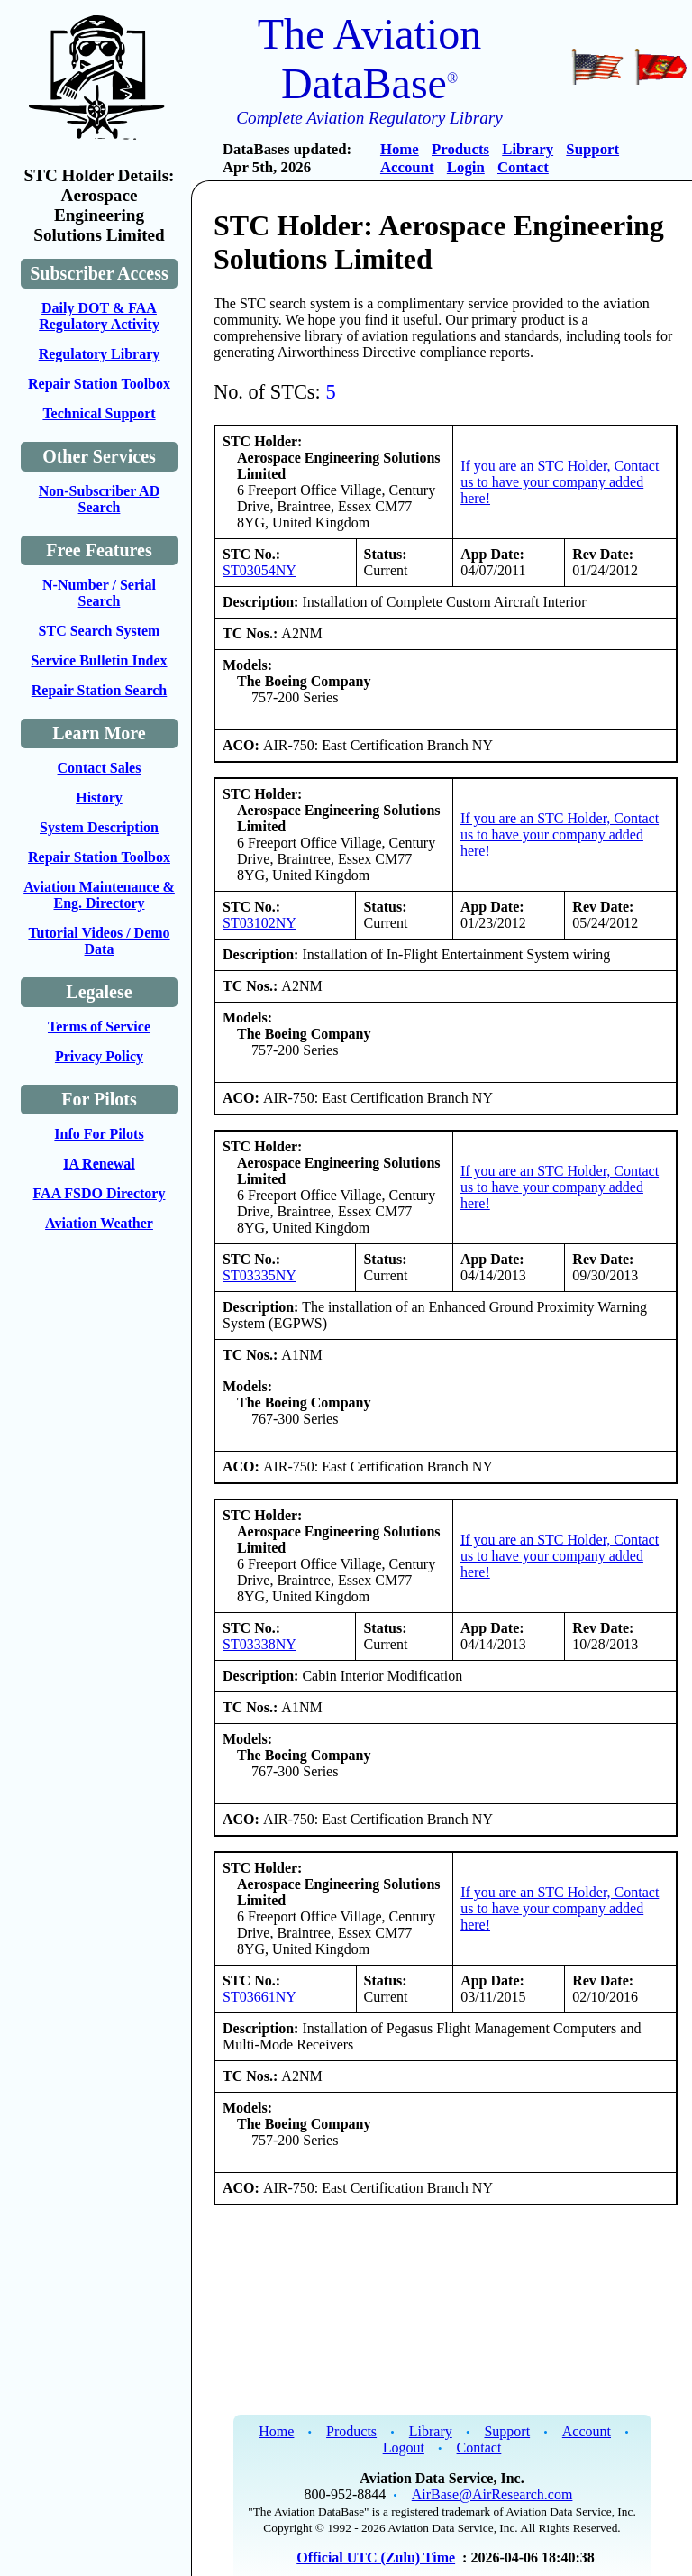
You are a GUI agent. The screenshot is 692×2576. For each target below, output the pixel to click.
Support (592, 149)
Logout (403, 2447)
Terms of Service (99, 1026)
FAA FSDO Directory (99, 1193)
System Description (99, 827)
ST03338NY (259, 1644)
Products (460, 149)
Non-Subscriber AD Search (99, 499)
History (99, 797)
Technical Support (98, 413)
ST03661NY (259, 1996)
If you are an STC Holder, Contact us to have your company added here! (559, 482)
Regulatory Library (99, 354)
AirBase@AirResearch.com (492, 2494)
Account (407, 167)
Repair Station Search (100, 690)
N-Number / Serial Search (99, 593)
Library (527, 149)
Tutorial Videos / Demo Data (98, 941)
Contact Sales (99, 767)
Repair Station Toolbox (99, 383)
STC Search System (99, 630)
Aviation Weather (99, 1223)
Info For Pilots (98, 1133)
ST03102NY (259, 922)
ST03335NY (259, 1275)
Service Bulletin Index (99, 660)
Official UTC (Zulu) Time (375, 2557)
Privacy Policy (99, 1056)
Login (466, 167)
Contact (523, 167)
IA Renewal (99, 1163)
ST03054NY (259, 570)
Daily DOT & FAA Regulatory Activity (99, 316)
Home (399, 149)
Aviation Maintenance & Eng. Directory (99, 895)
